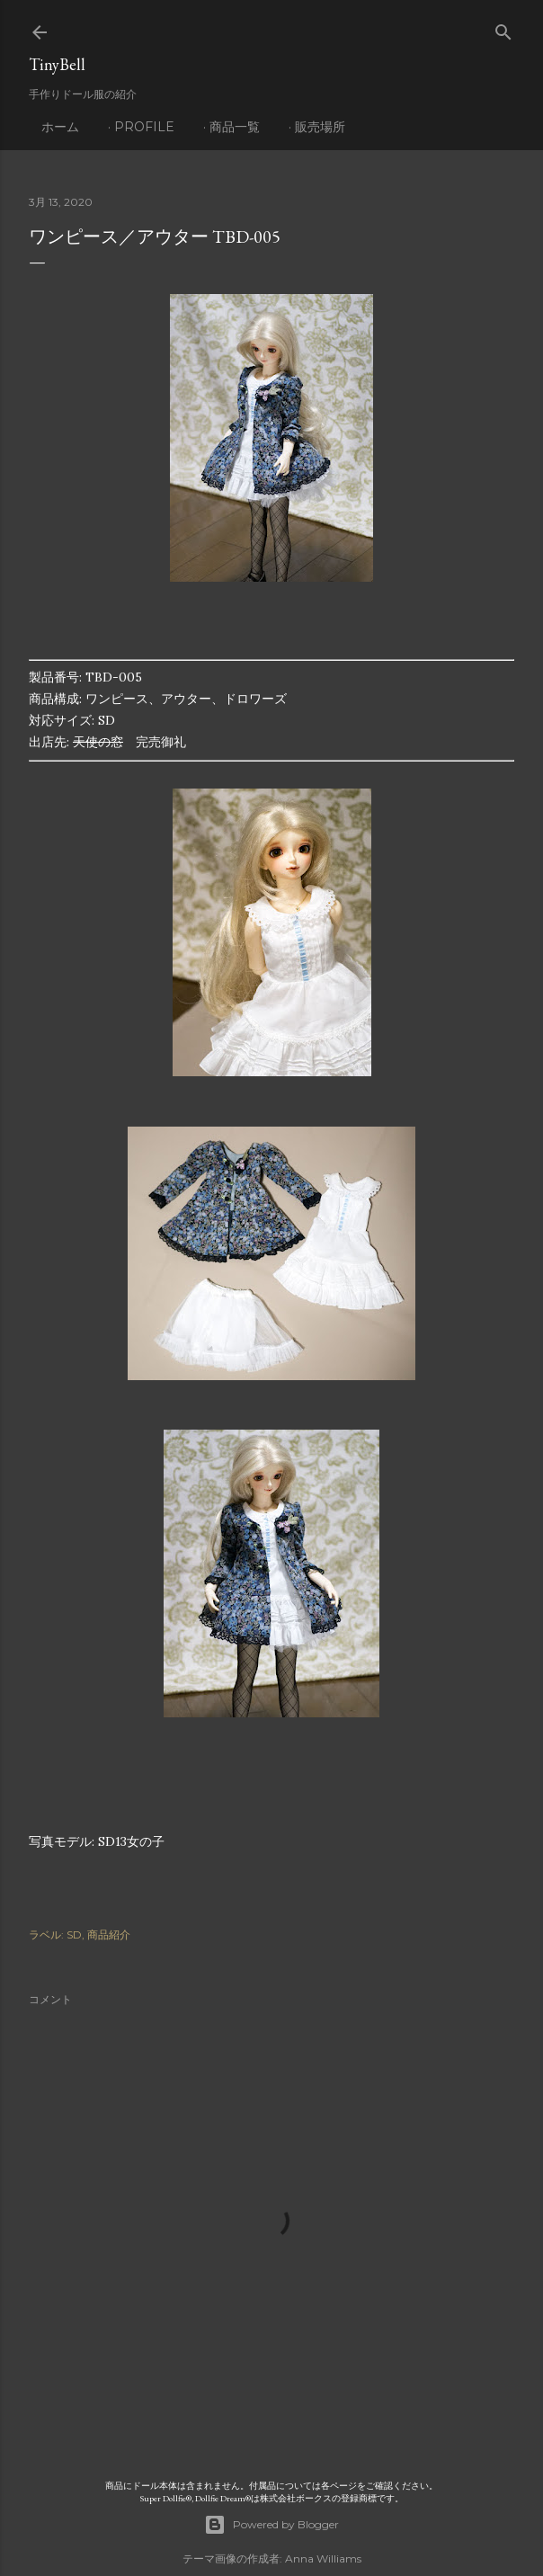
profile (144, 127)
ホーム (60, 127)
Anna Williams (323, 2558)
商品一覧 (234, 127)
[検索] (503, 28)
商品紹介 (108, 1934)
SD (74, 1934)
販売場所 (320, 127)
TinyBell (57, 64)
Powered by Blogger (271, 2525)
